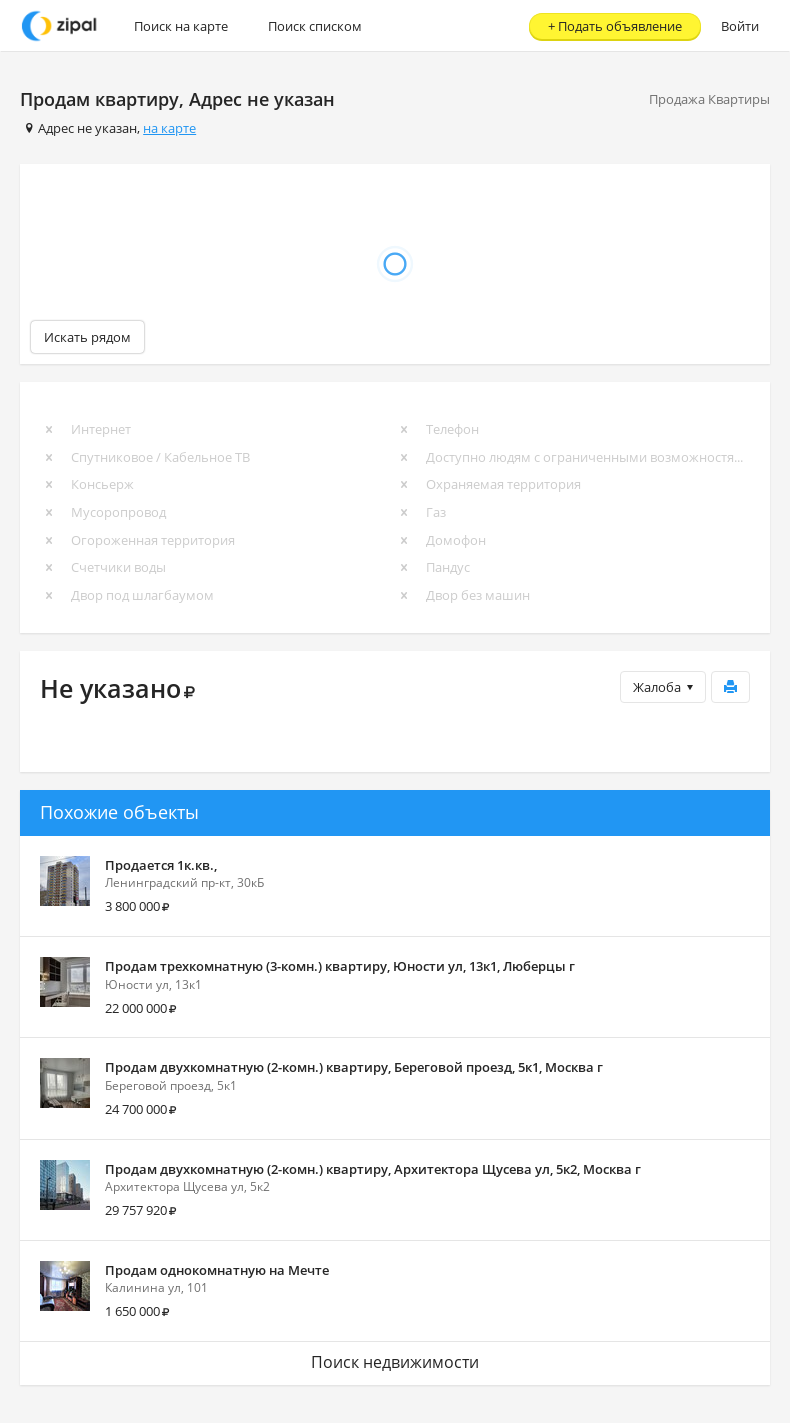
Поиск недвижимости (395, 1362)
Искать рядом (87, 337)
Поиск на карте (181, 26)
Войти (740, 26)
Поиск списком (315, 26)
